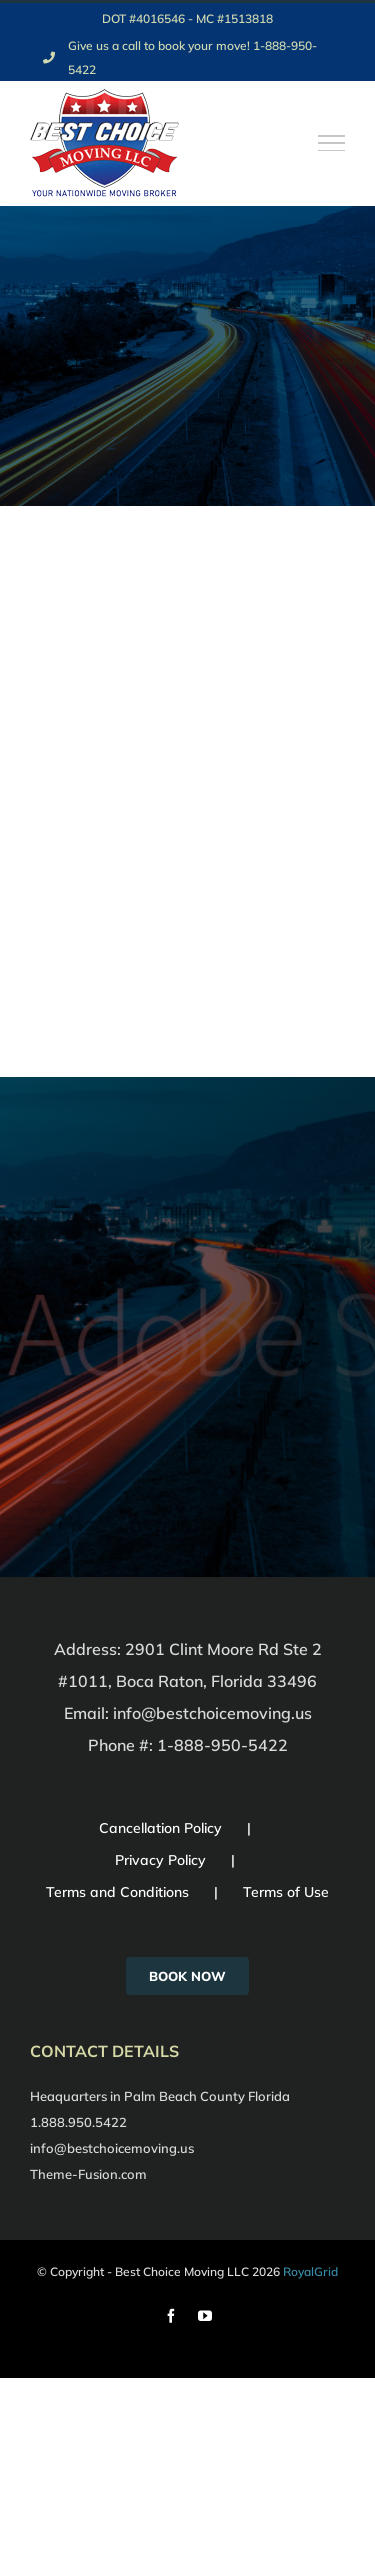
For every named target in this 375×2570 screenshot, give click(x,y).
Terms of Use (286, 1892)
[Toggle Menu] (332, 143)
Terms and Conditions (117, 1892)
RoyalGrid (310, 2271)
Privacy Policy (160, 1860)
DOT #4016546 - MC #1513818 (187, 18)
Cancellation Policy (160, 1828)
